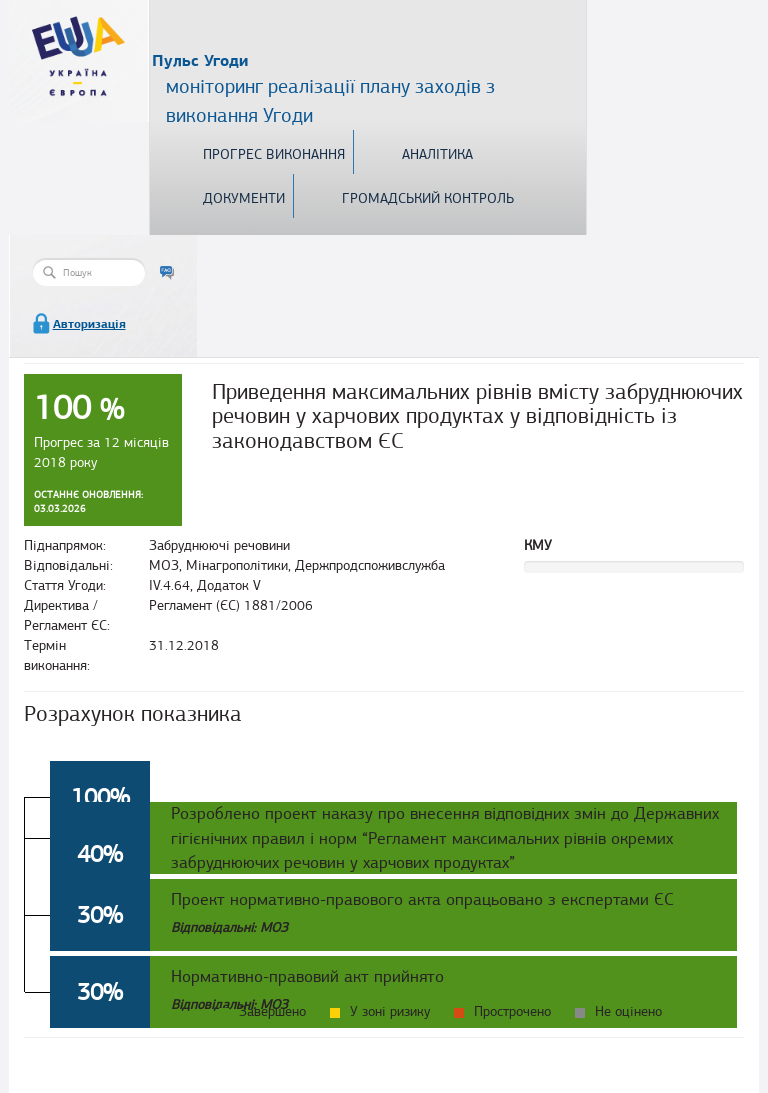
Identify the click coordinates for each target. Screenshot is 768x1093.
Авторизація (89, 324)
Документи (244, 198)
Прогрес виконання (274, 154)
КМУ (538, 545)
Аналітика (437, 154)
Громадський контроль (428, 198)
